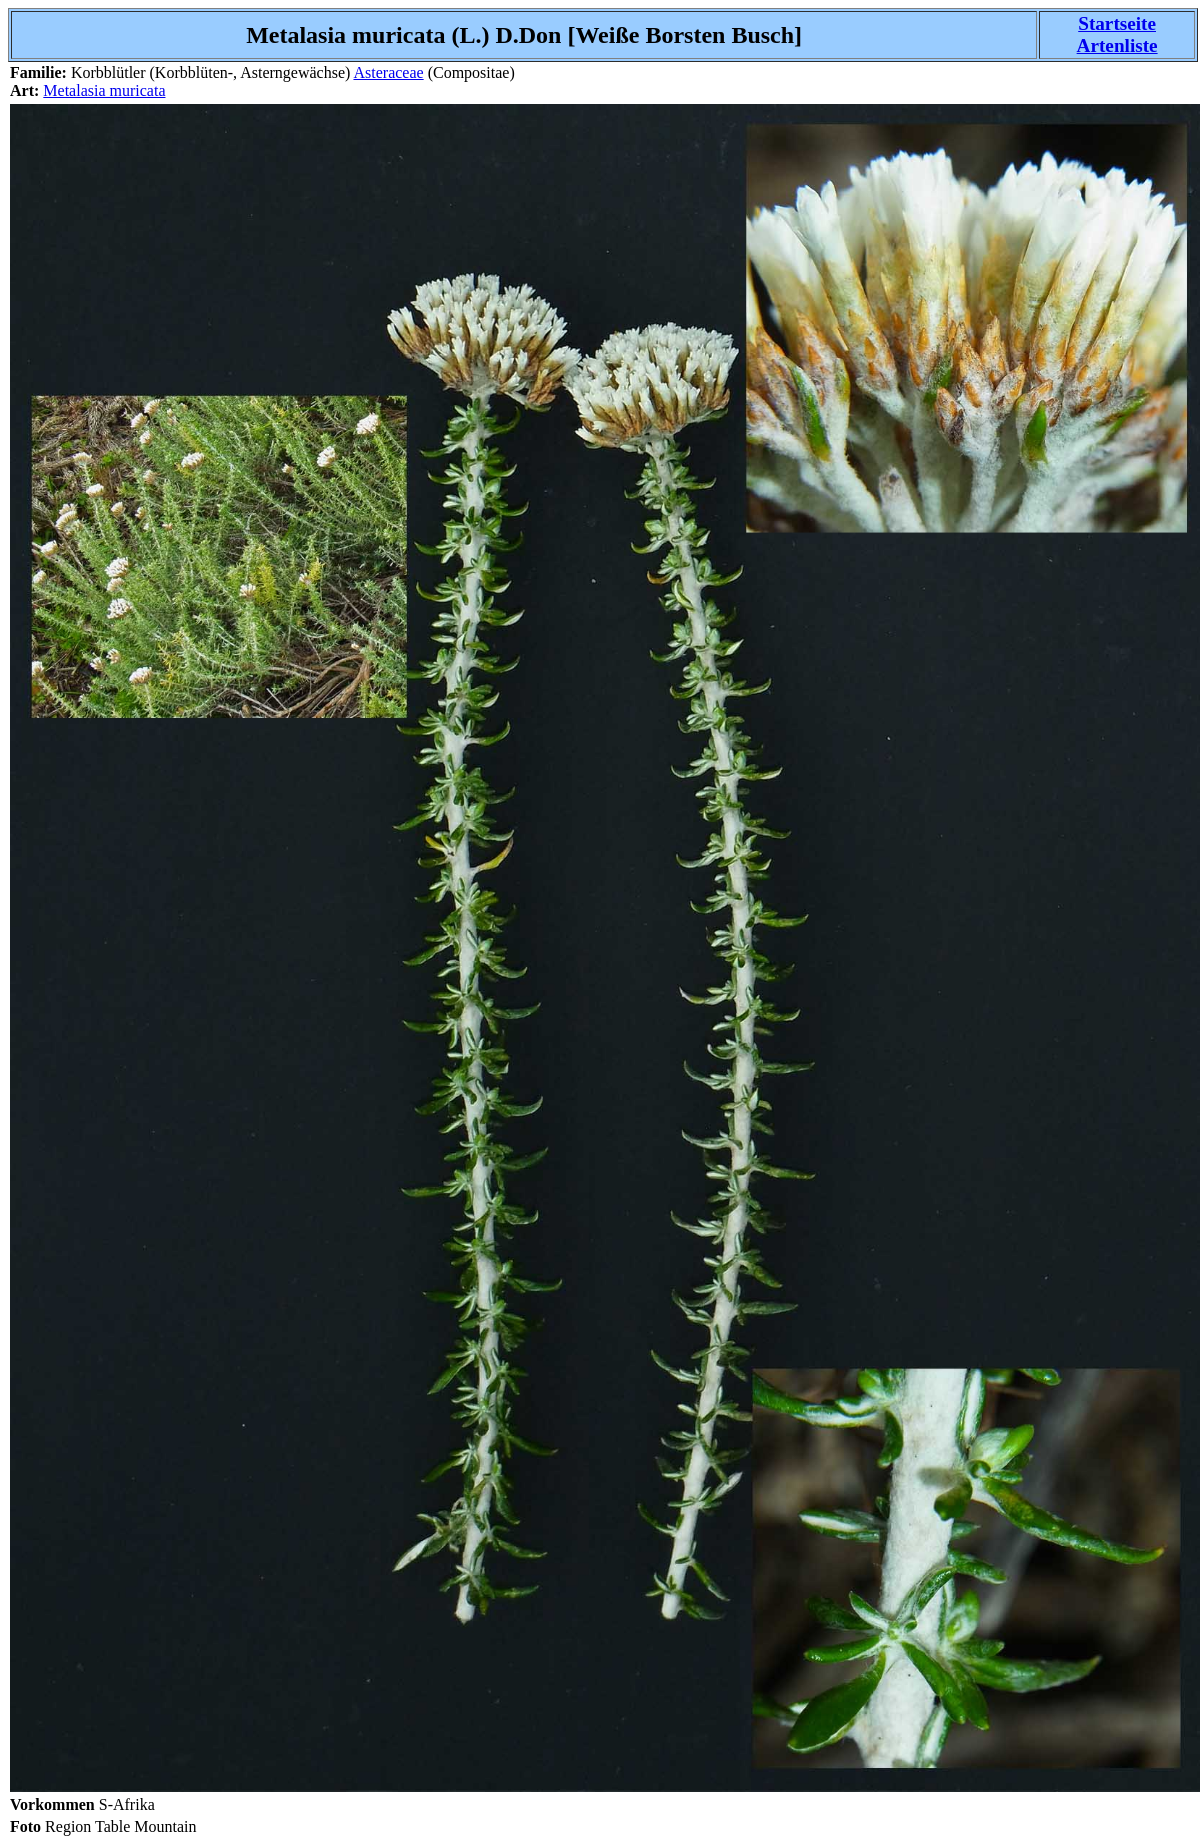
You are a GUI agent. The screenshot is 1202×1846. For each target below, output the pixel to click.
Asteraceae (388, 72)
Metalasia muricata (104, 90)
